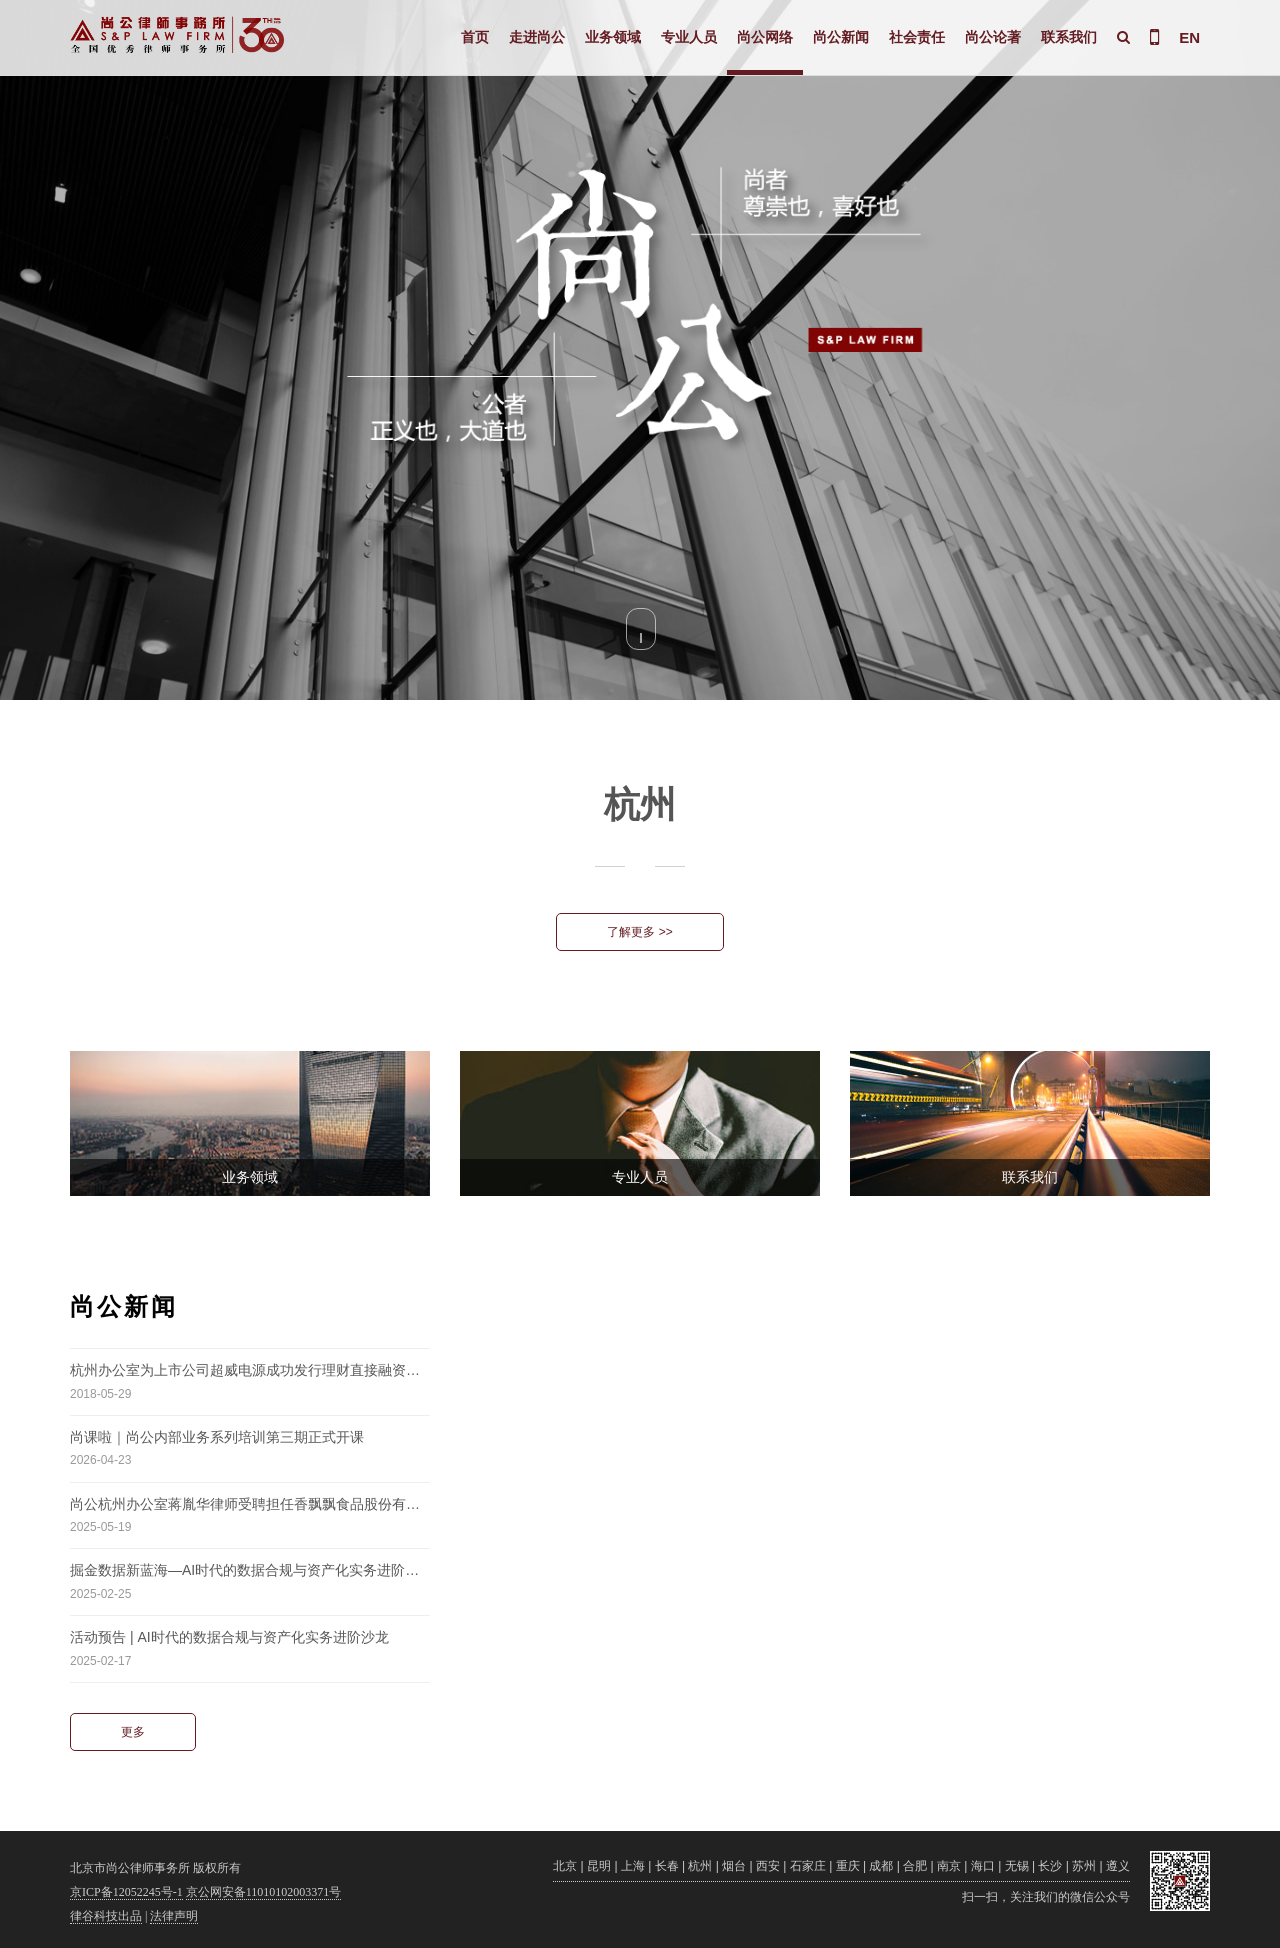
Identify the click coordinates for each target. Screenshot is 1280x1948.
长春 (667, 1866)
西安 (768, 1866)
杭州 (700, 1866)
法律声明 (174, 1916)
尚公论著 (993, 37)
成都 (881, 1866)
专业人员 (689, 37)
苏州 (1084, 1866)
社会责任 (917, 37)
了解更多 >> (639, 932)
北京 (565, 1866)
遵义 (1118, 1866)
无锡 (1017, 1866)
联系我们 (1069, 37)
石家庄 (808, 1866)
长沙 (1050, 1866)
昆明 (599, 1866)
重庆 (848, 1866)
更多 (133, 1732)
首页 (475, 37)
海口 (983, 1866)
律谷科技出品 (106, 1916)
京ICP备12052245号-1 (126, 1892)
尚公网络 (765, 37)
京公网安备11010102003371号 (264, 1892)
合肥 (915, 1866)
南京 (949, 1866)
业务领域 (613, 37)
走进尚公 (537, 37)
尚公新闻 (841, 37)
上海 (633, 1866)
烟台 (734, 1866)
